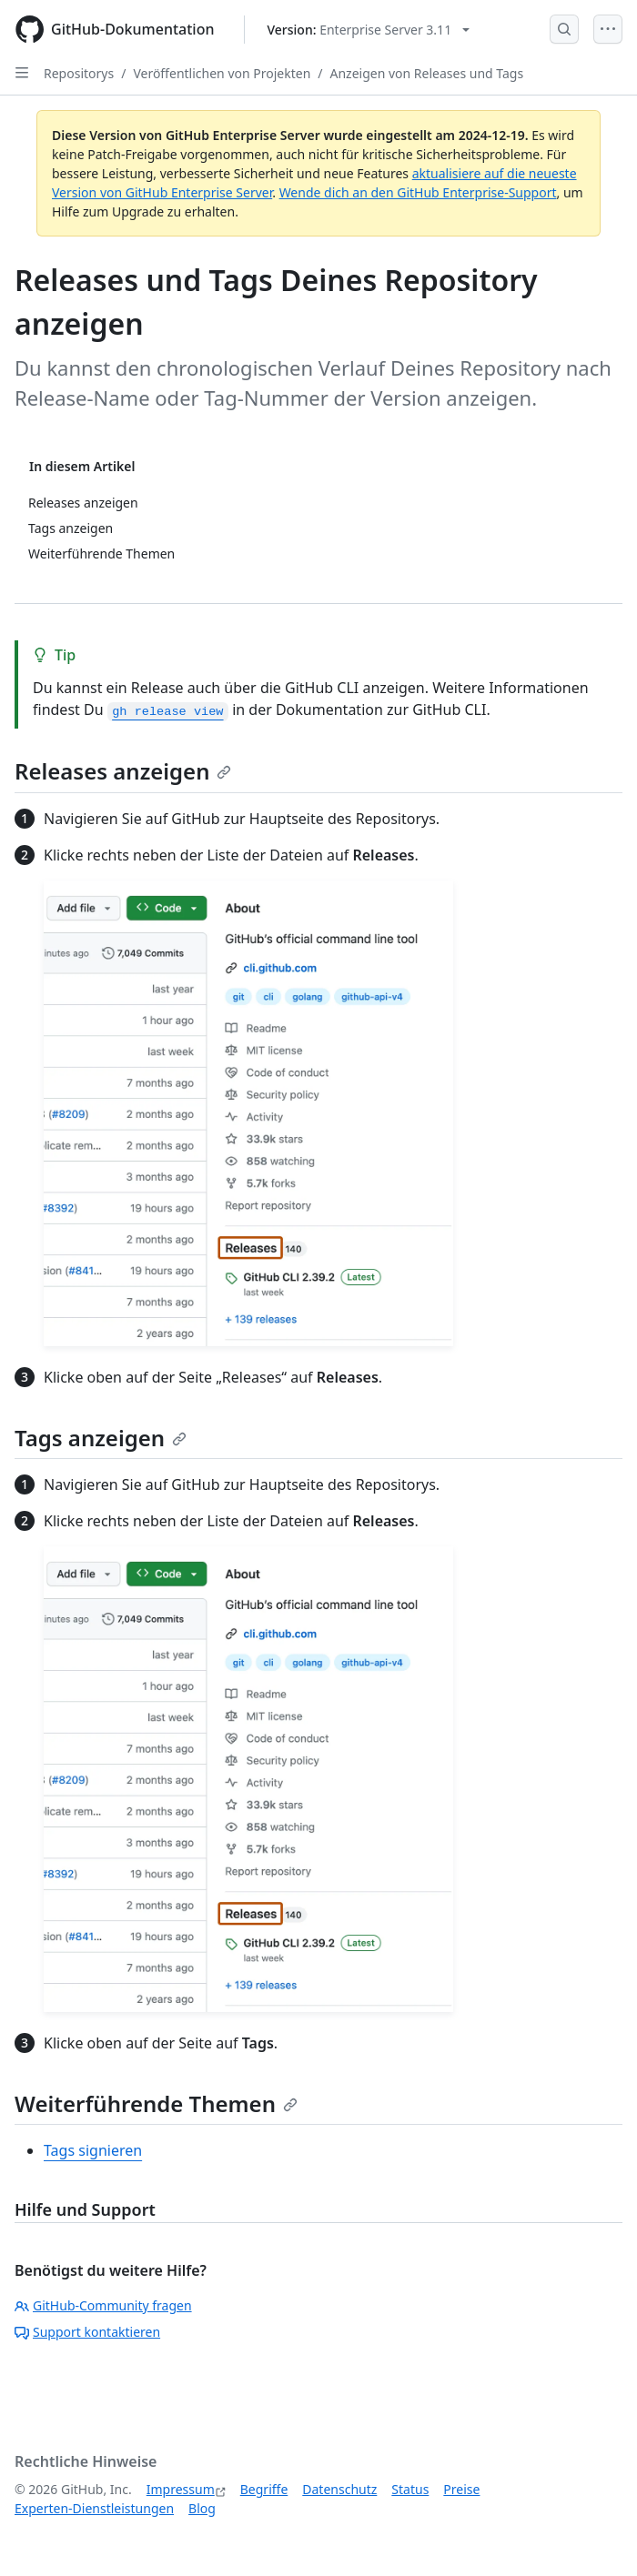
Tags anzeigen (101, 1438)
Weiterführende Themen (156, 2103)
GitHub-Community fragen (103, 2305)
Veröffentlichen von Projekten (221, 73)
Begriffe (264, 2489)
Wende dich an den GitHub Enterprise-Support (418, 192)
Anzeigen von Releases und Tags (427, 73)
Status (410, 2489)
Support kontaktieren (87, 2331)
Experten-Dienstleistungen (94, 2508)
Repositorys (79, 73)
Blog (202, 2508)
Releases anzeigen (123, 771)
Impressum (181, 2489)
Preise (461, 2489)
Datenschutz (339, 2489)
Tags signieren (93, 2150)
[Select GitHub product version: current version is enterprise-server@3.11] (369, 29)
